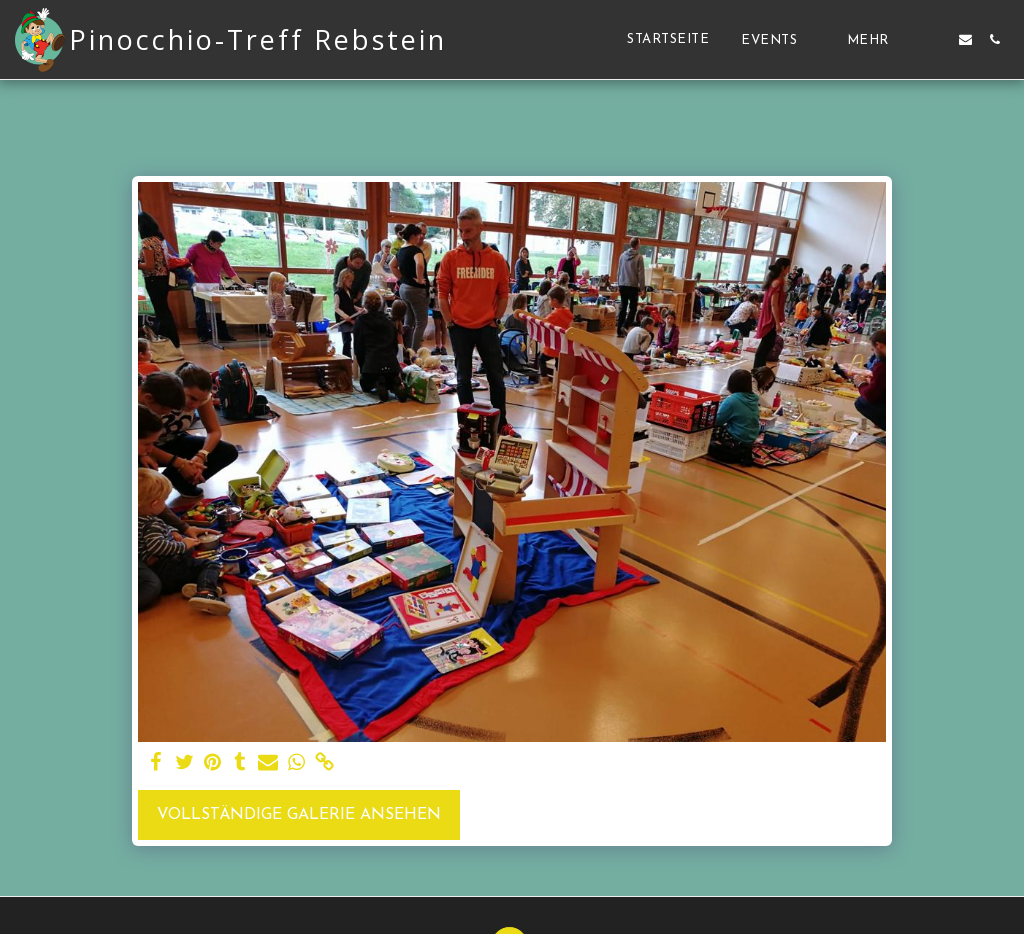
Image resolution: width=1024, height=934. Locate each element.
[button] (778, 39)
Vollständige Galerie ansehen (299, 815)
